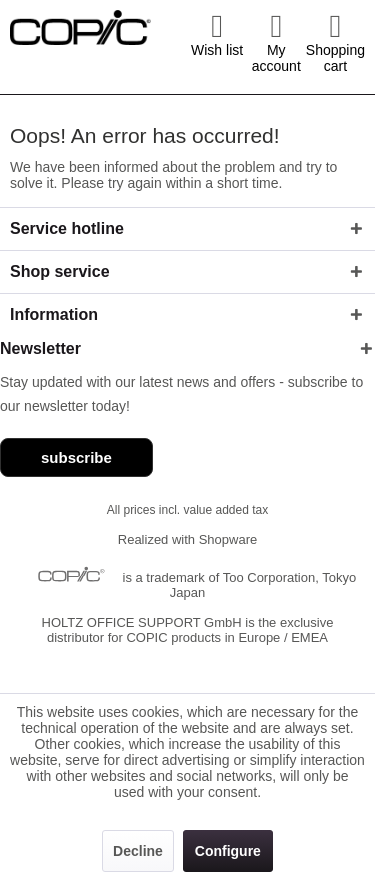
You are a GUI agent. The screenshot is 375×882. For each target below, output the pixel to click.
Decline (138, 851)
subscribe (76, 457)
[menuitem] (217, 42)
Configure (228, 851)
